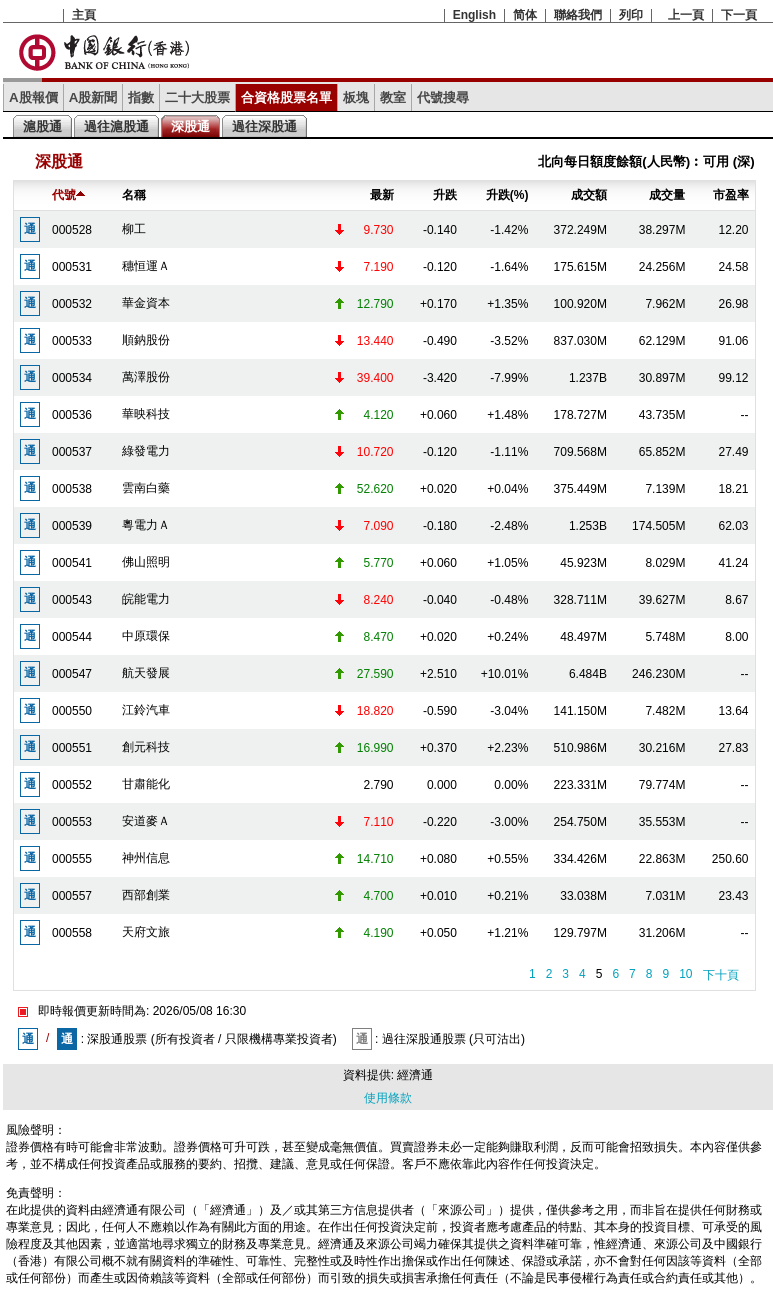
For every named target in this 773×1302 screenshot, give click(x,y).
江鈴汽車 (146, 710)
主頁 (84, 15)
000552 (72, 785)
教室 (393, 97)
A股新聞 (93, 97)
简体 (525, 15)
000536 (72, 415)
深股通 (190, 126)
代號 (68, 195)
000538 (72, 489)
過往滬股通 (116, 126)
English (474, 15)
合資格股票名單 (286, 97)
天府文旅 (146, 932)
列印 (631, 15)
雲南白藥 (146, 488)
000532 (72, 304)
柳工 (134, 229)
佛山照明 (146, 562)
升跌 (445, 195)
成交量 (667, 195)
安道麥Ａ (146, 821)
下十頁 (721, 975)
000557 (72, 896)
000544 (72, 637)
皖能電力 (146, 599)
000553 (72, 822)
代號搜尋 (443, 97)
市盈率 (731, 195)
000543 (72, 600)
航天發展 (146, 673)
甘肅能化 (146, 784)
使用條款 (388, 1098)
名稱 (134, 195)
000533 (72, 341)
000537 (72, 452)
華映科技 (146, 414)
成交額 (589, 195)
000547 (72, 674)
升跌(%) (507, 195)
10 (685, 974)
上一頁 (686, 15)
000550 (72, 711)
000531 (72, 267)
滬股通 (42, 126)
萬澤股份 (146, 377)
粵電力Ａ (146, 525)
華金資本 (146, 303)
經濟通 (415, 1075)
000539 (72, 526)
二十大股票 (197, 97)
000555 (72, 859)
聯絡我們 (578, 15)
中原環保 (146, 636)
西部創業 (146, 895)
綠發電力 (146, 451)
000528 (72, 230)
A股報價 (33, 97)
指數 (141, 97)
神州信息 (146, 858)
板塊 (356, 97)
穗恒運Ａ (146, 266)
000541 (72, 563)
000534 (72, 378)
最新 (382, 195)
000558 (72, 933)
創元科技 (146, 747)
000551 (72, 748)
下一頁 (739, 15)
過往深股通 (264, 126)
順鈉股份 (146, 340)
